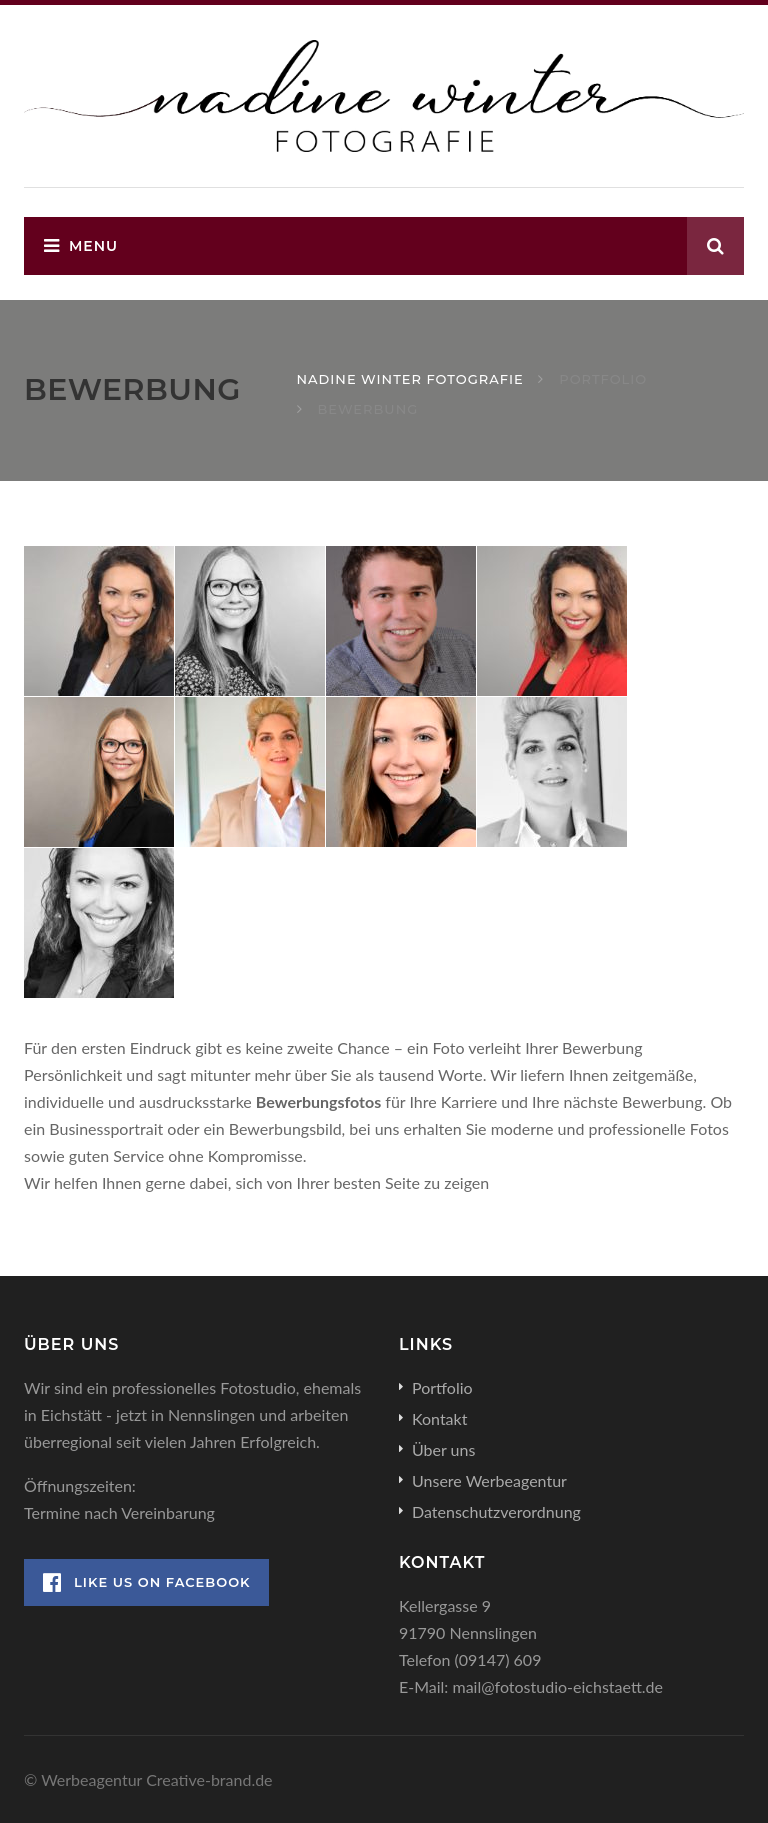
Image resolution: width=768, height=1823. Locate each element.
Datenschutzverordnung (496, 1511)
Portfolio (442, 1387)
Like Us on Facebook (147, 1582)
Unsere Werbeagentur (489, 1480)
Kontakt (439, 1418)
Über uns (443, 1449)
